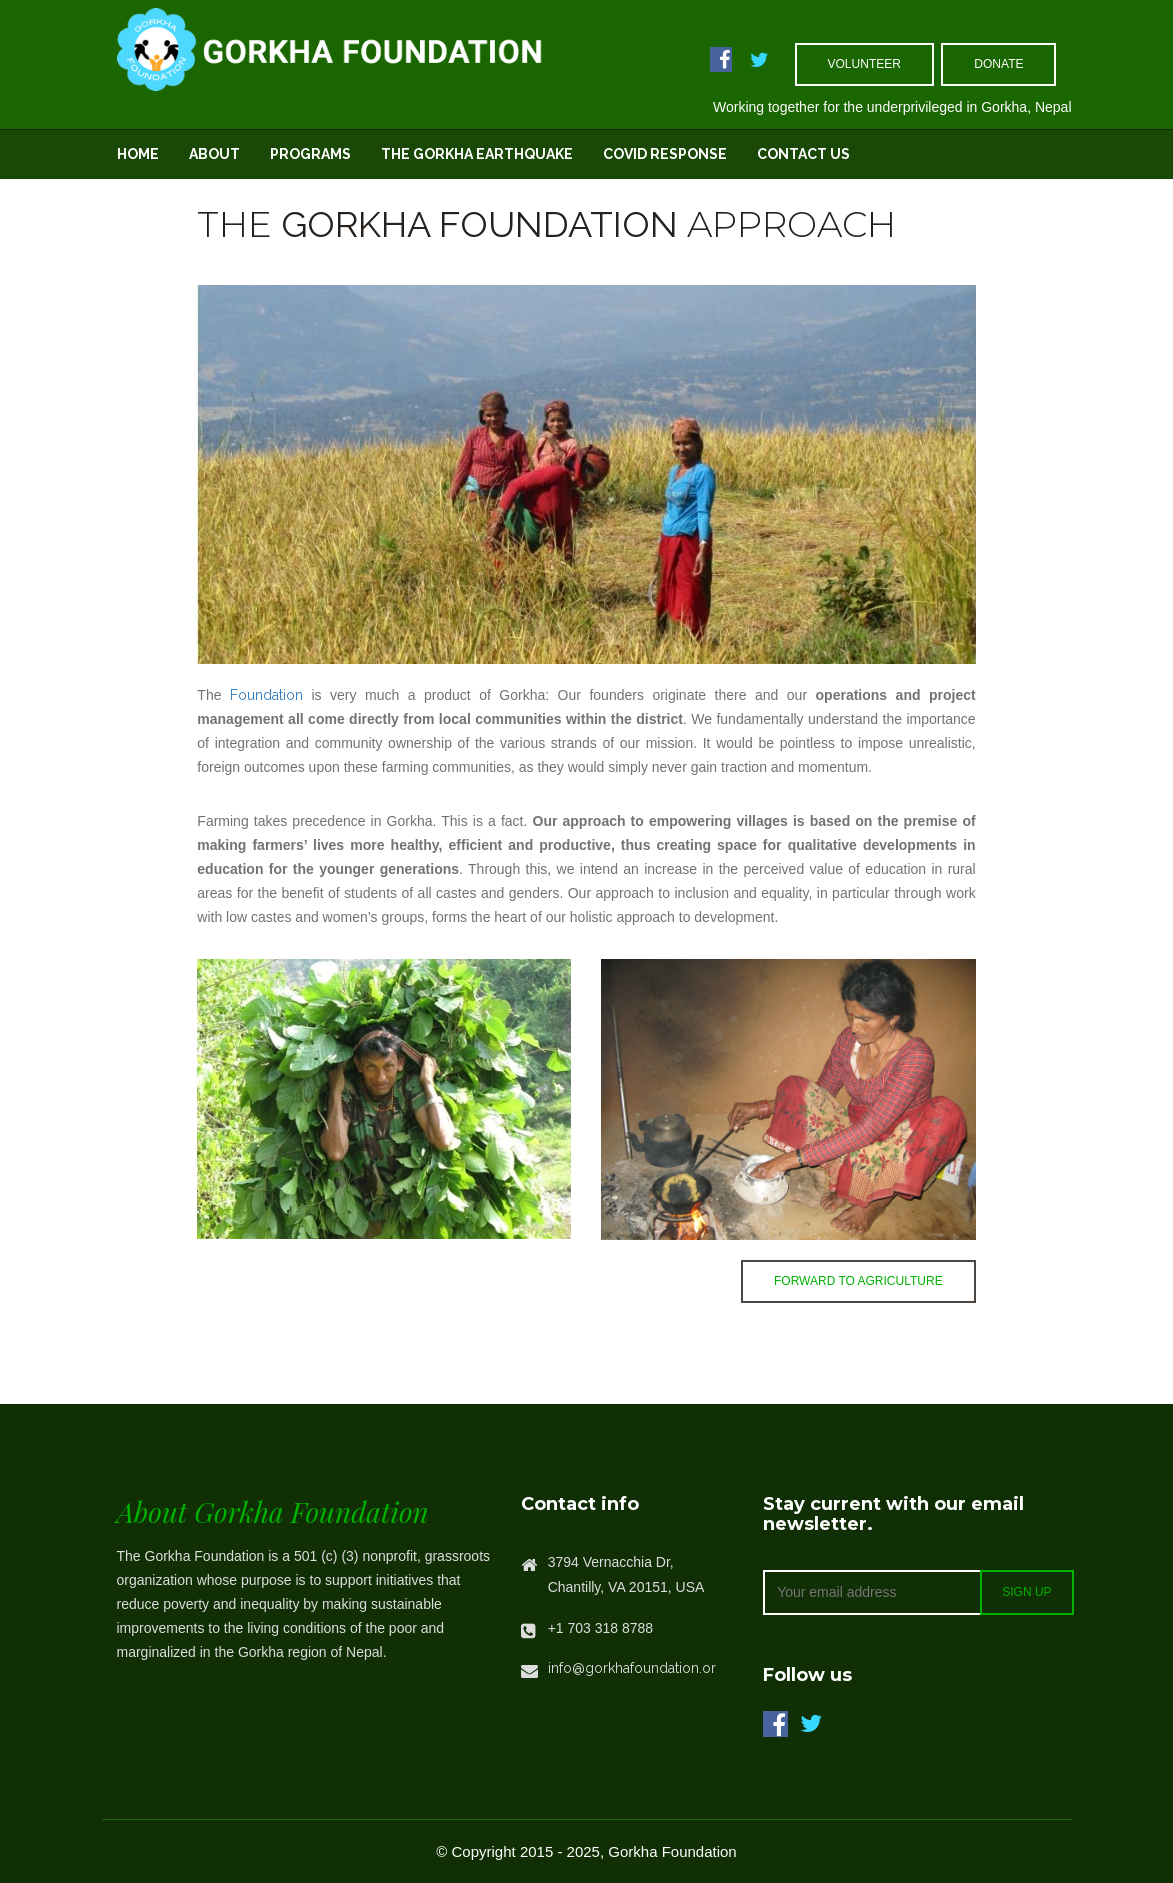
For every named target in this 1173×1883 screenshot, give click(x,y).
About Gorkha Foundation (273, 1511)
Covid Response (665, 154)
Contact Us (803, 154)
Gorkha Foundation (479, 224)
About (214, 154)
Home (138, 154)
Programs (310, 154)
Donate (998, 64)
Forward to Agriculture (858, 1281)
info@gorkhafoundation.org (636, 1668)
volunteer (864, 64)
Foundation (266, 695)
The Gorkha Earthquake (477, 154)
